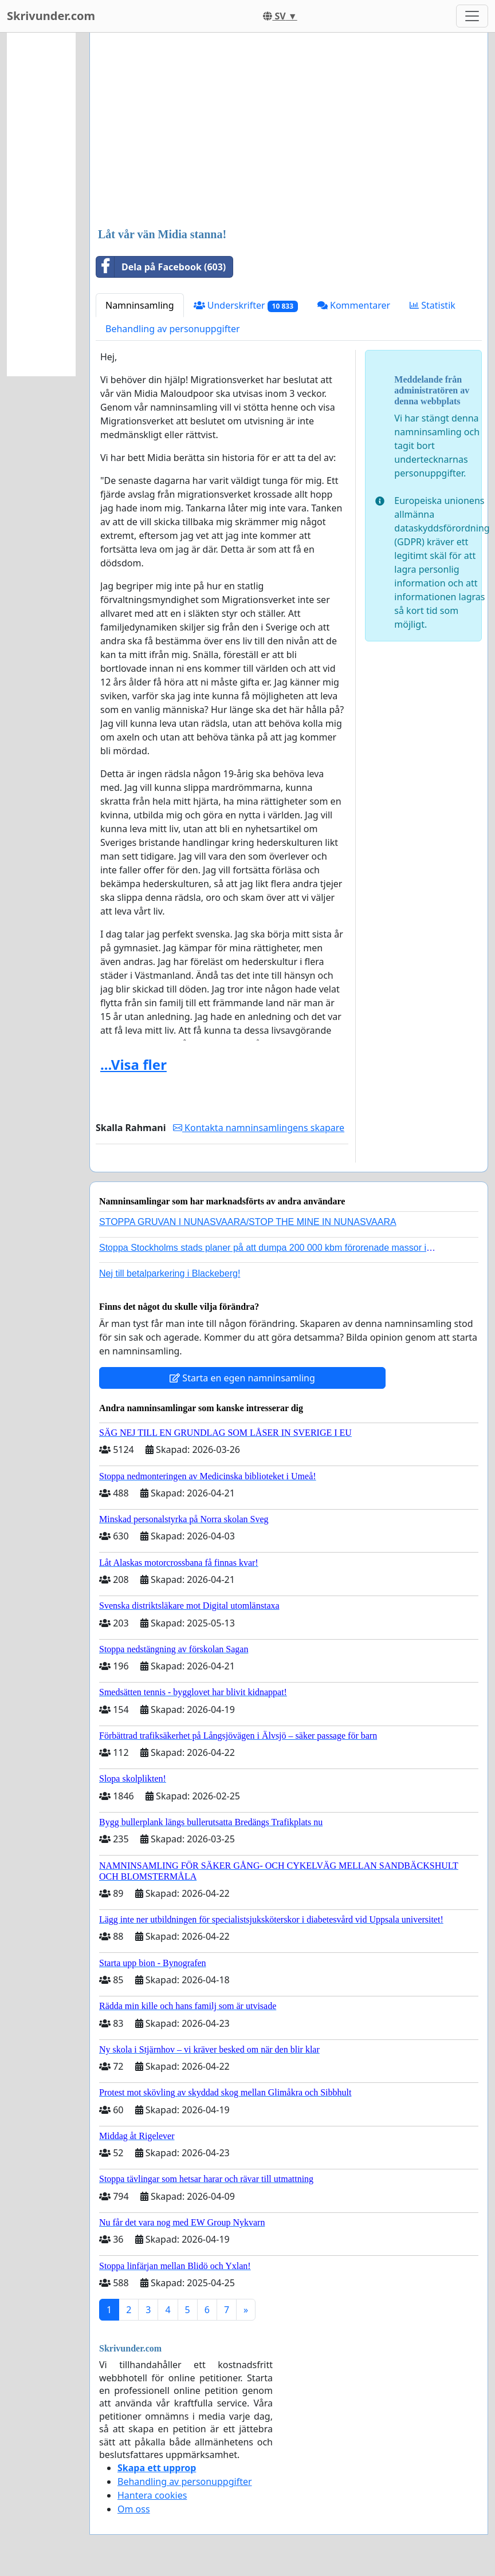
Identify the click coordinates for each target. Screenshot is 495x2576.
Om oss (133, 2509)
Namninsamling (139, 305)
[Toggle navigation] (472, 16)
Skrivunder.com (51, 15)
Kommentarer (353, 305)
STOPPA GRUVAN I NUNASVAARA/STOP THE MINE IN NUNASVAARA (247, 1222)
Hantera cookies (152, 2495)
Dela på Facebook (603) (161, 267)
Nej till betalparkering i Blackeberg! (169, 1273)
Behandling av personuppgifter (172, 328)
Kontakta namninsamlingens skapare (258, 1127)
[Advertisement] (289, 131)
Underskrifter (246, 305)
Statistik (432, 305)
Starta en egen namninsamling (242, 1378)
